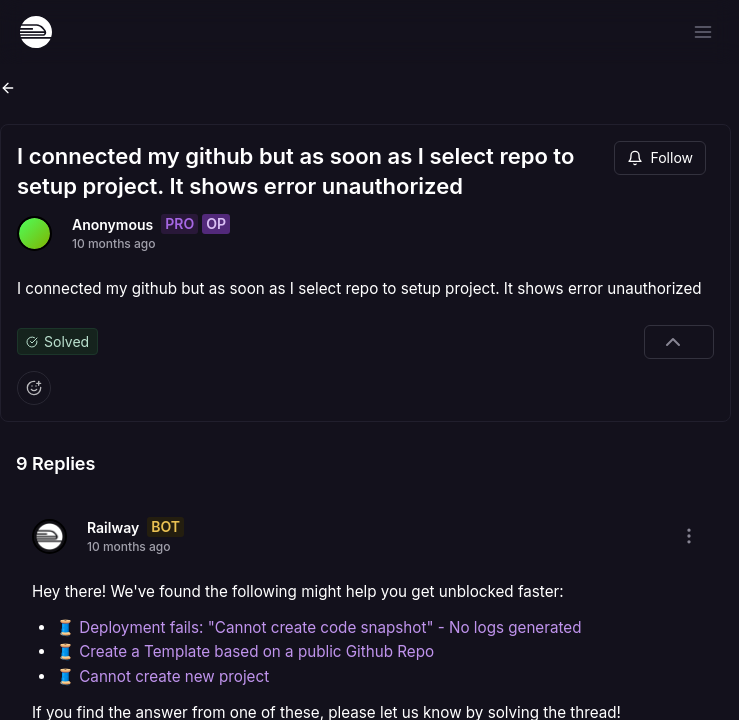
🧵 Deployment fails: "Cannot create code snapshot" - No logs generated (318, 627)
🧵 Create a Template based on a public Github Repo (245, 651)
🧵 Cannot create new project (162, 676)
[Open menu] (703, 32)
